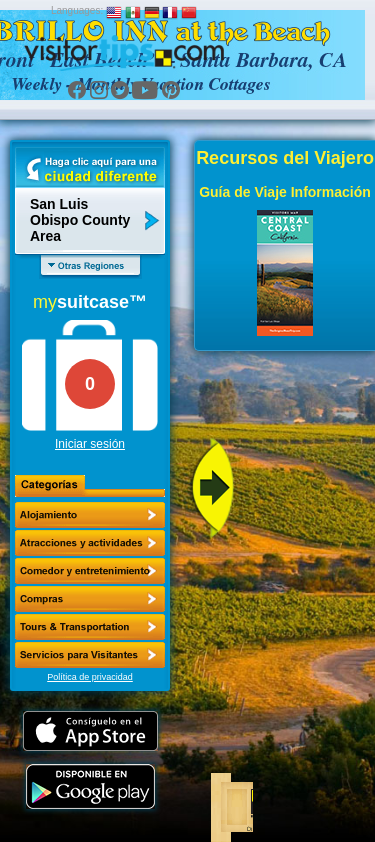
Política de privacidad (90, 677)
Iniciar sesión (90, 444)
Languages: (77, 10)
